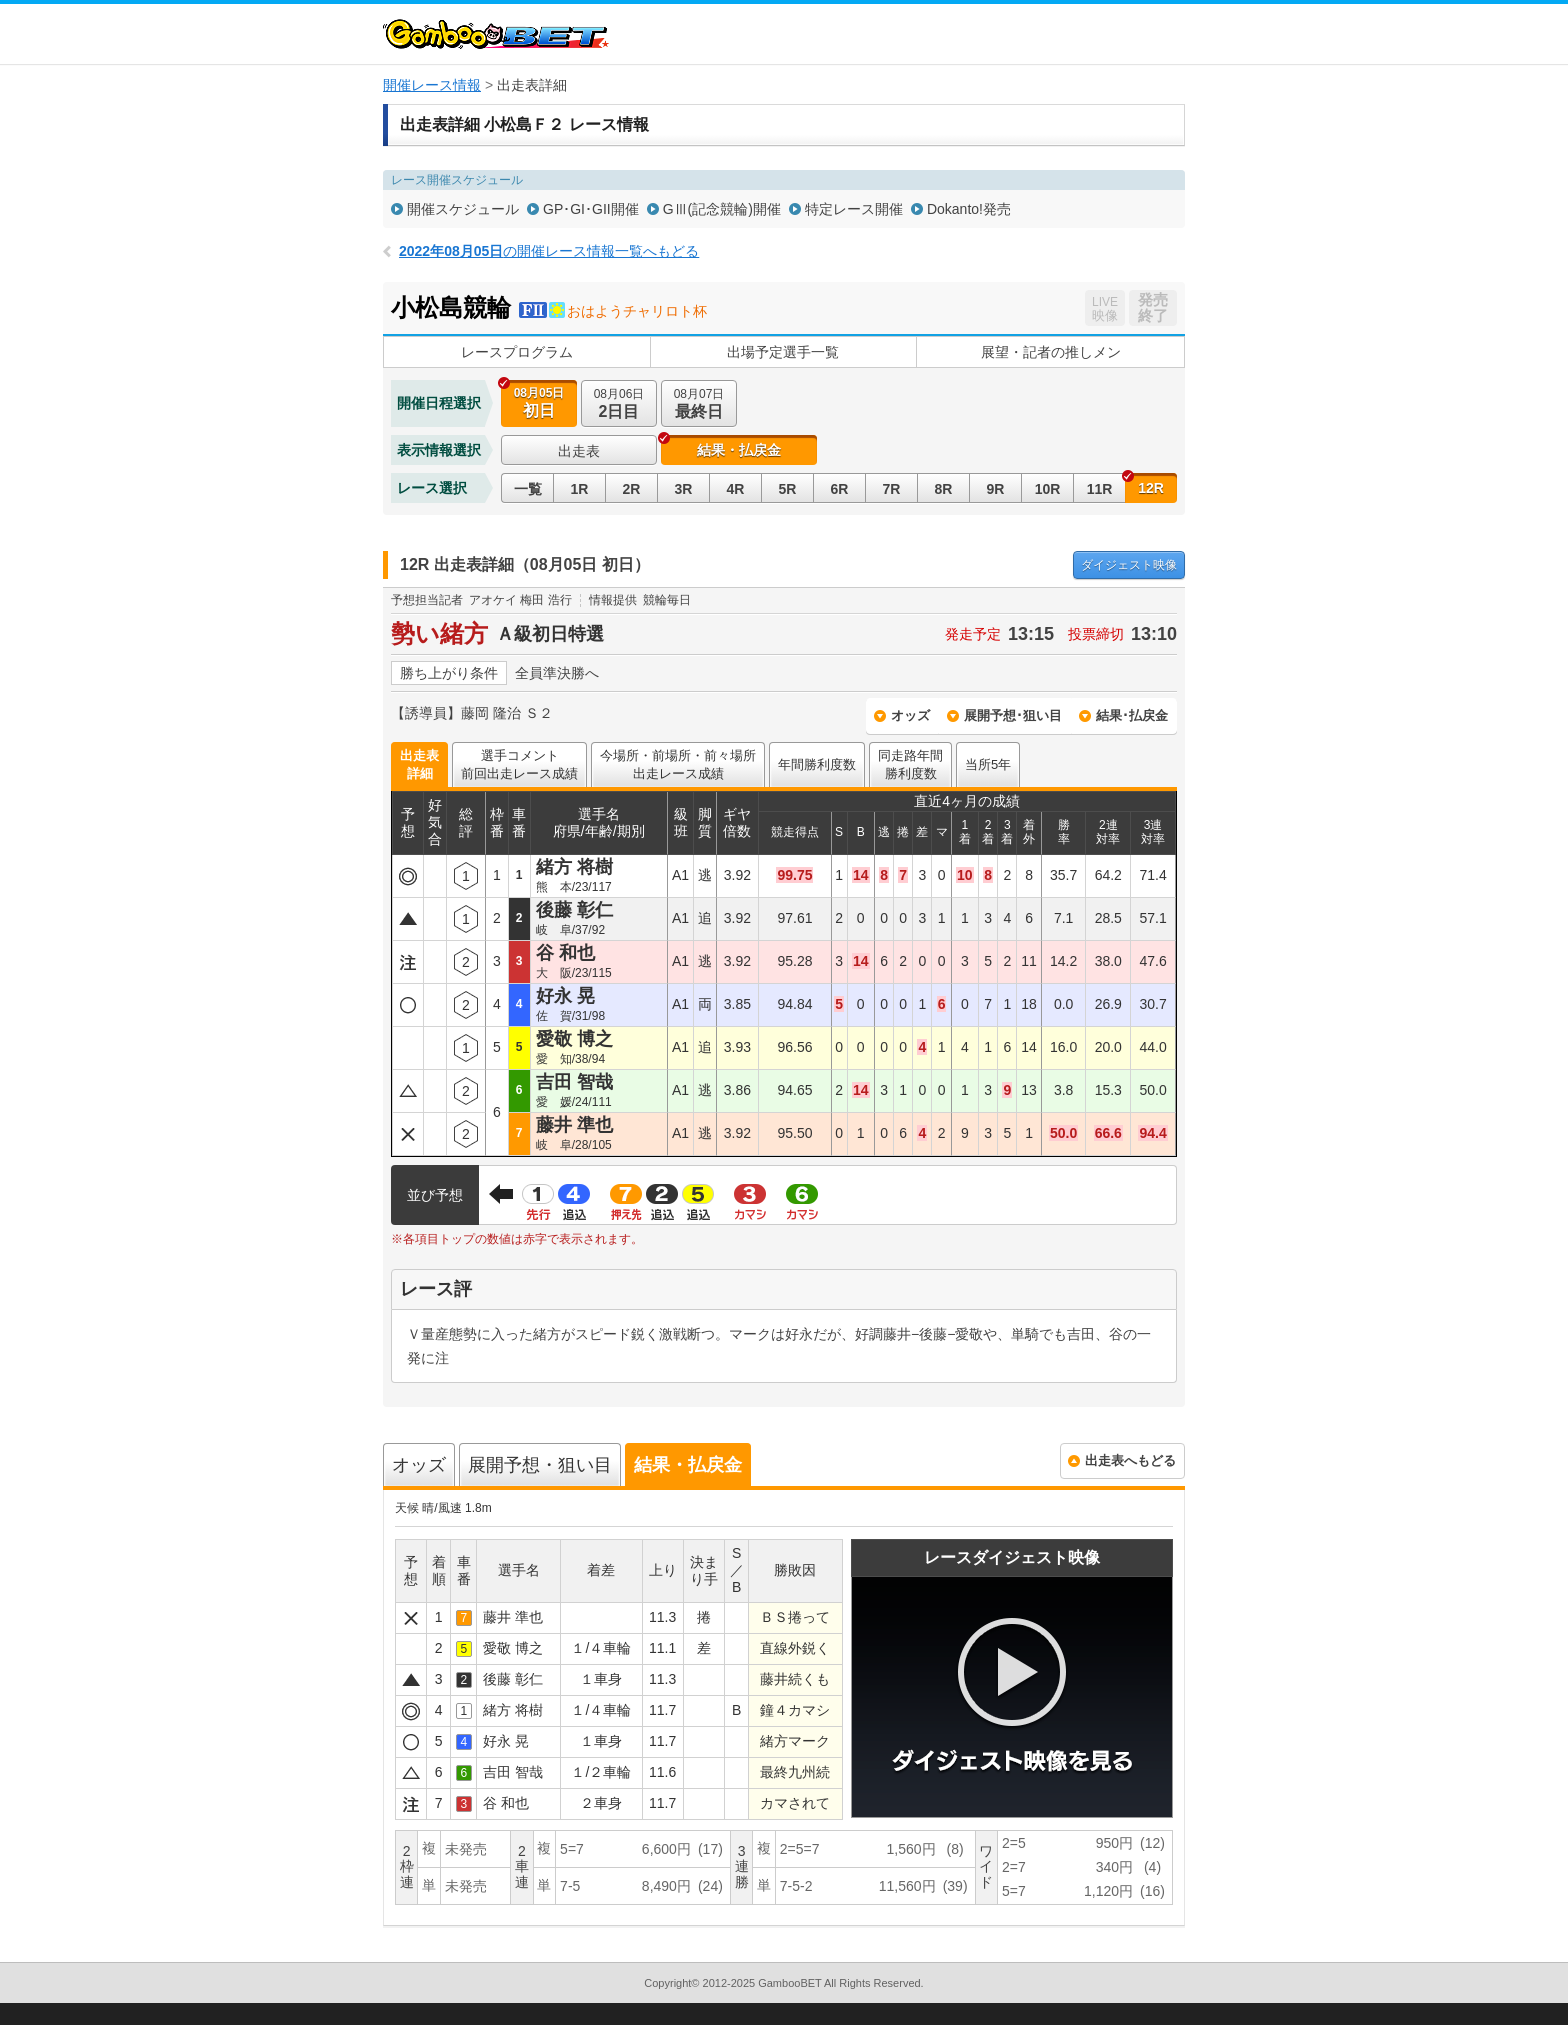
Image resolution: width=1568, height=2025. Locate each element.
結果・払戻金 (739, 450)
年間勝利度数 (817, 764)
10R (1048, 489)
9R (996, 489)
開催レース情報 (432, 85)
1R (580, 489)
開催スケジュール (463, 209)
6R (840, 489)
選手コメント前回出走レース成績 (519, 764)
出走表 (579, 451)
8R (944, 489)
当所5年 (988, 764)
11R (1100, 489)
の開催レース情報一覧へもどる (549, 251)
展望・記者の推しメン (1051, 352)
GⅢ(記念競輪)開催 (722, 209)
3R (684, 489)
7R (892, 489)
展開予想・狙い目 (540, 1465)
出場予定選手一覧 (783, 352)
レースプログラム (517, 352)
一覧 (528, 489)
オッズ (910, 715)
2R (632, 489)
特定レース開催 (854, 209)
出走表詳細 (419, 764)
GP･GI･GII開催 (591, 209)
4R (736, 489)
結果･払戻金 (1132, 715)
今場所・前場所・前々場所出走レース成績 (678, 764)
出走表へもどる (1130, 1460)
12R (1151, 488)
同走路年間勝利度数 (910, 764)
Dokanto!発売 (969, 209)
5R (788, 489)
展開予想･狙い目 (1013, 715)
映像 (1129, 565)
